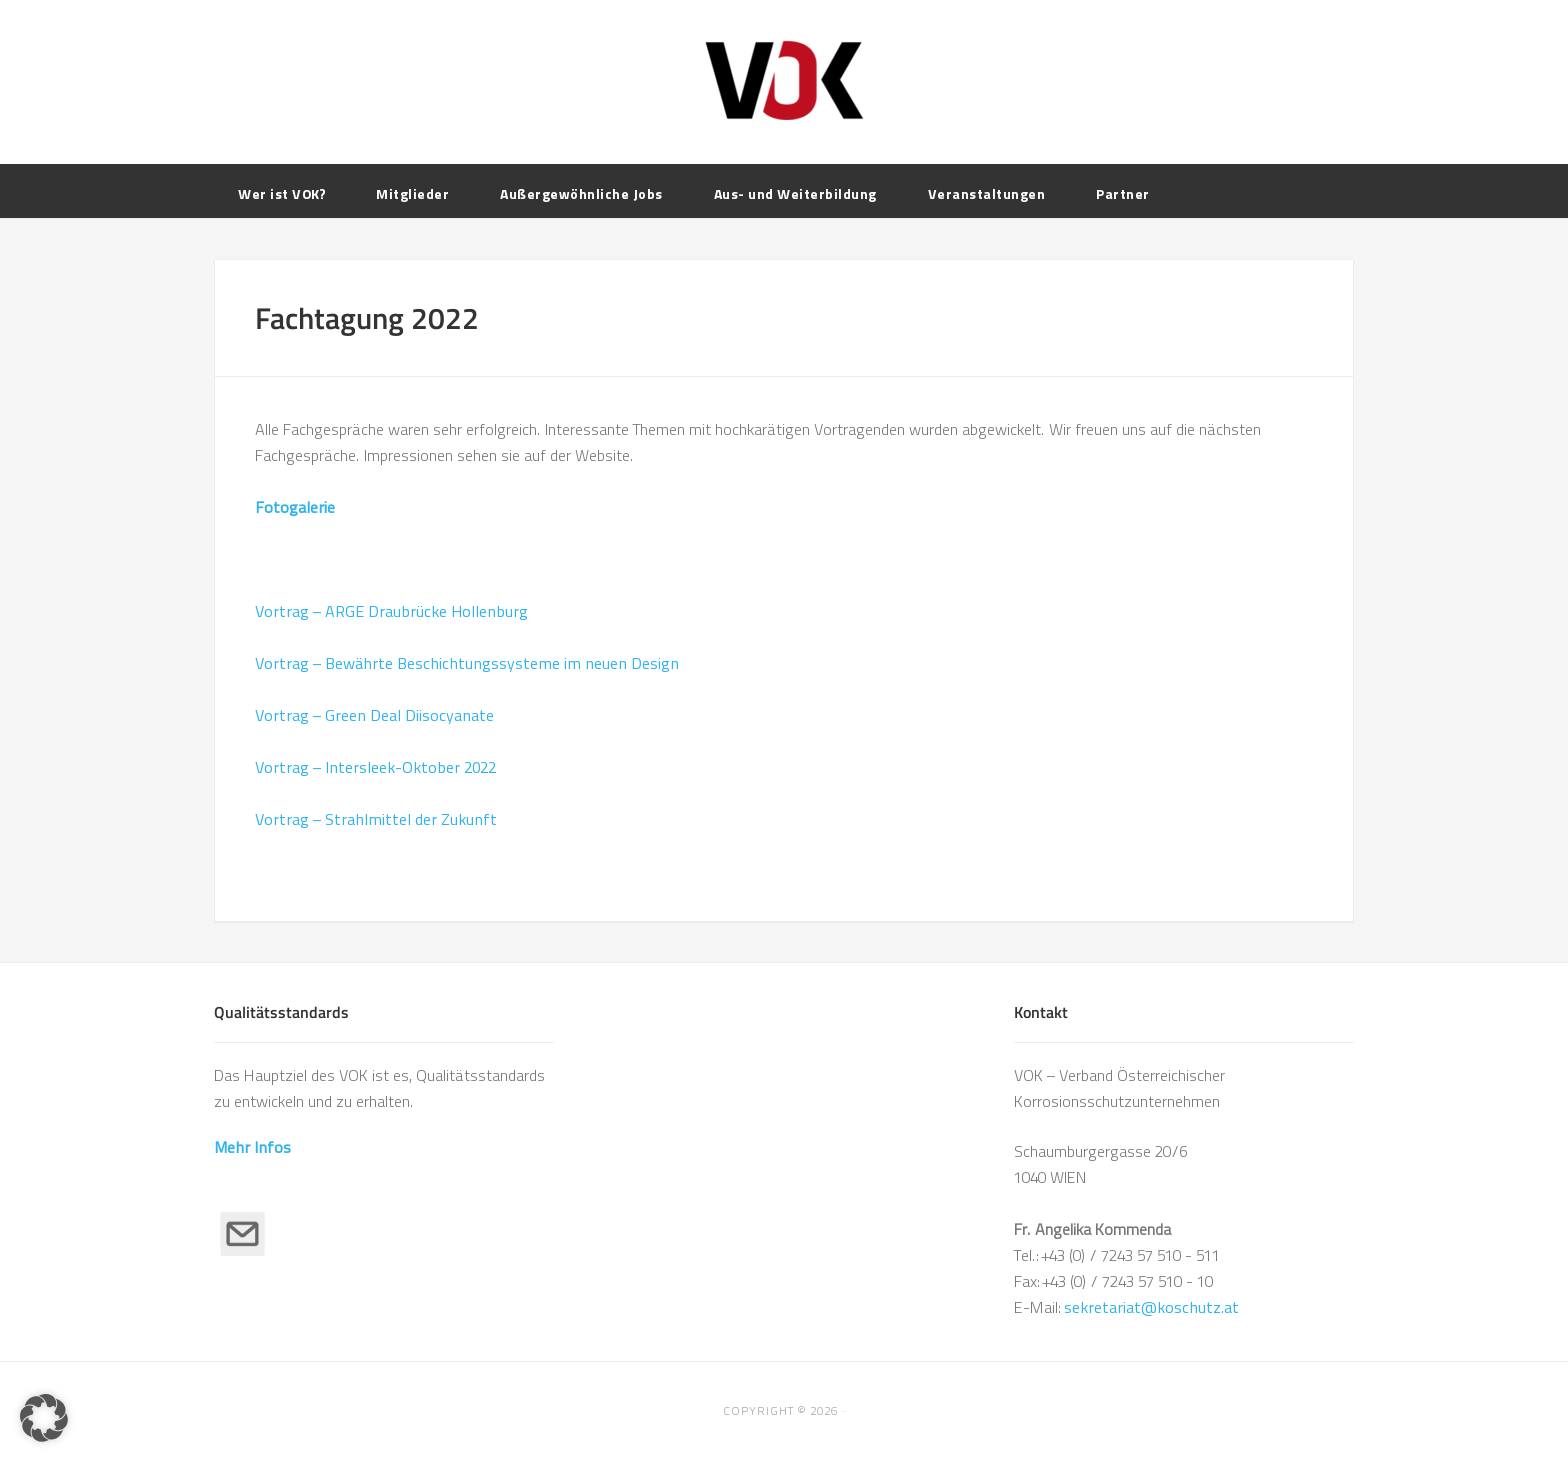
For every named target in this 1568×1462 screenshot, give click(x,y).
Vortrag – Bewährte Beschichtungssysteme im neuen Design (467, 663)
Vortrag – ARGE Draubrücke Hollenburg (391, 611)
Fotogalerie (295, 507)
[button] (44, 1418)
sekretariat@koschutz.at (1151, 1307)
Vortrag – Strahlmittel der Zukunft (376, 819)
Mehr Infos (252, 1147)
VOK (784, 80)
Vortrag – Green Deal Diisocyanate (374, 715)
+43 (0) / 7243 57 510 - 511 (1131, 1255)
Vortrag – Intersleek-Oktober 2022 (375, 767)
